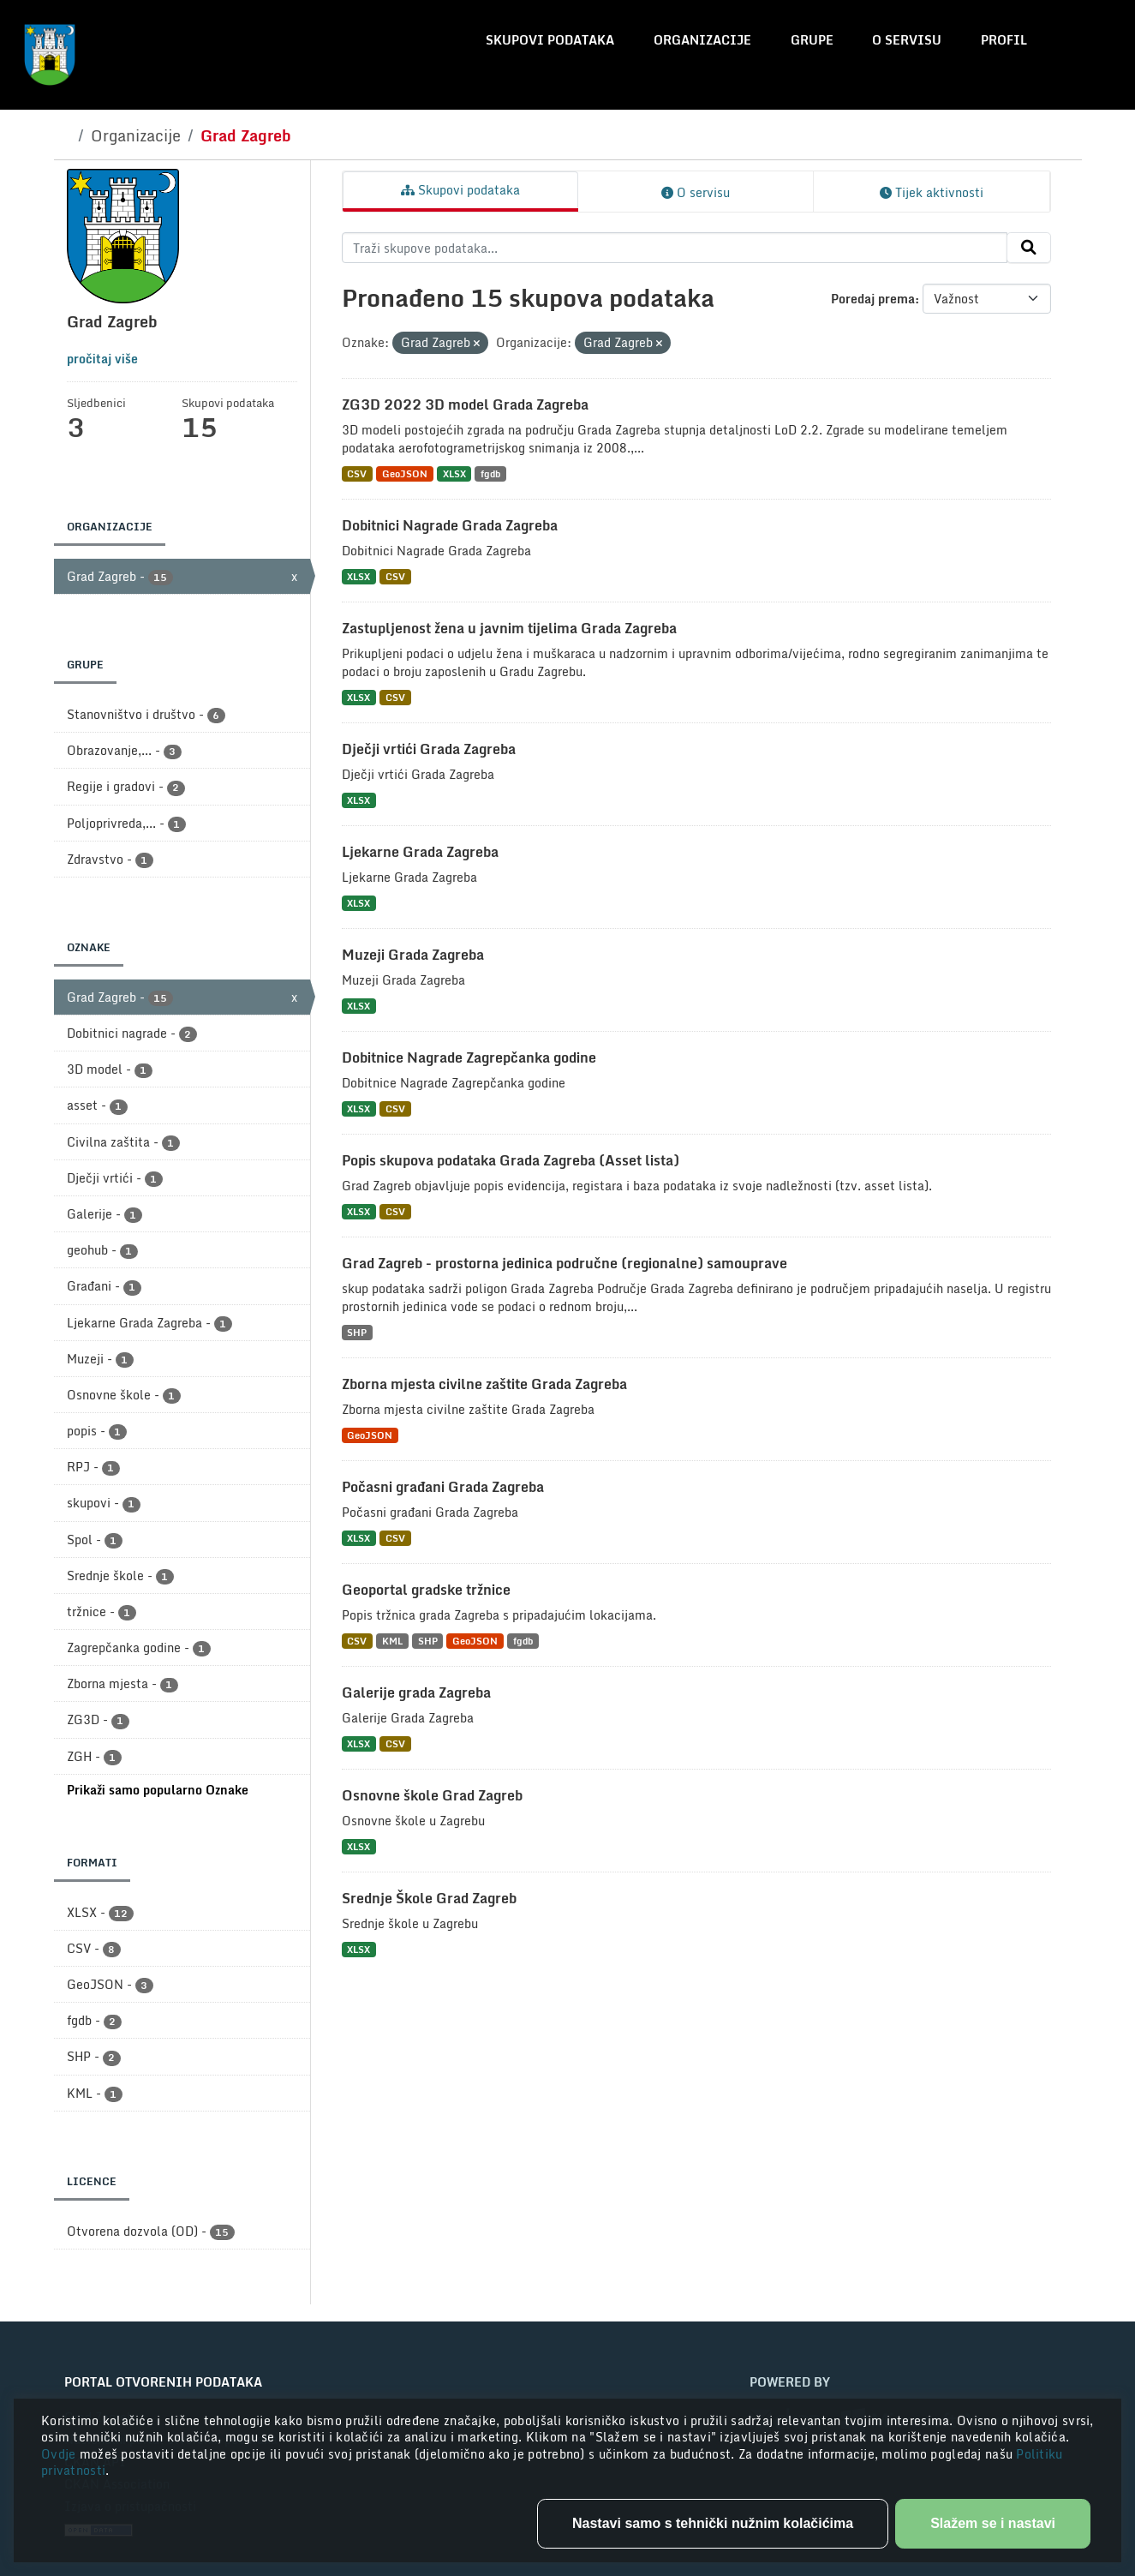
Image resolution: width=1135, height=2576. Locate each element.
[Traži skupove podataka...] (674, 247)
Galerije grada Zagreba (416, 1692)
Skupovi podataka (550, 40)
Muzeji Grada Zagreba (413, 955)
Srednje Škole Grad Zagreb (429, 1898)
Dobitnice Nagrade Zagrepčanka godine (469, 1057)
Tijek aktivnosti (931, 192)
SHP (357, 1332)
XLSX (454, 473)
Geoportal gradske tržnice (426, 1590)
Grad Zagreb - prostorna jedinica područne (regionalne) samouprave (564, 1263)
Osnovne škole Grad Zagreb (432, 1795)
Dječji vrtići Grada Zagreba (429, 749)
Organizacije (702, 40)
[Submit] (1029, 247)
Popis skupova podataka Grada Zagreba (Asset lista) (510, 1160)
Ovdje (60, 2454)
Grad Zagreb (245, 135)
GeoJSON (404, 473)
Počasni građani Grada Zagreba (443, 1487)
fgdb (490, 473)
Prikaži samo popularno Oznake (157, 1790)
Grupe (812, 40)
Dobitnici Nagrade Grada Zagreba (450, 525)
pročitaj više (102, 358)
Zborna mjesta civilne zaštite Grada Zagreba (484, 1384)
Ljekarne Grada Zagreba (420, 852)
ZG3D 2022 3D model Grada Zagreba (465, 404)
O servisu (906, 40)
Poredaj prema (873, 299)
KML (392, 1640)
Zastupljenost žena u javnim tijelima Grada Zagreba (509, 628)
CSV (357, 473)
